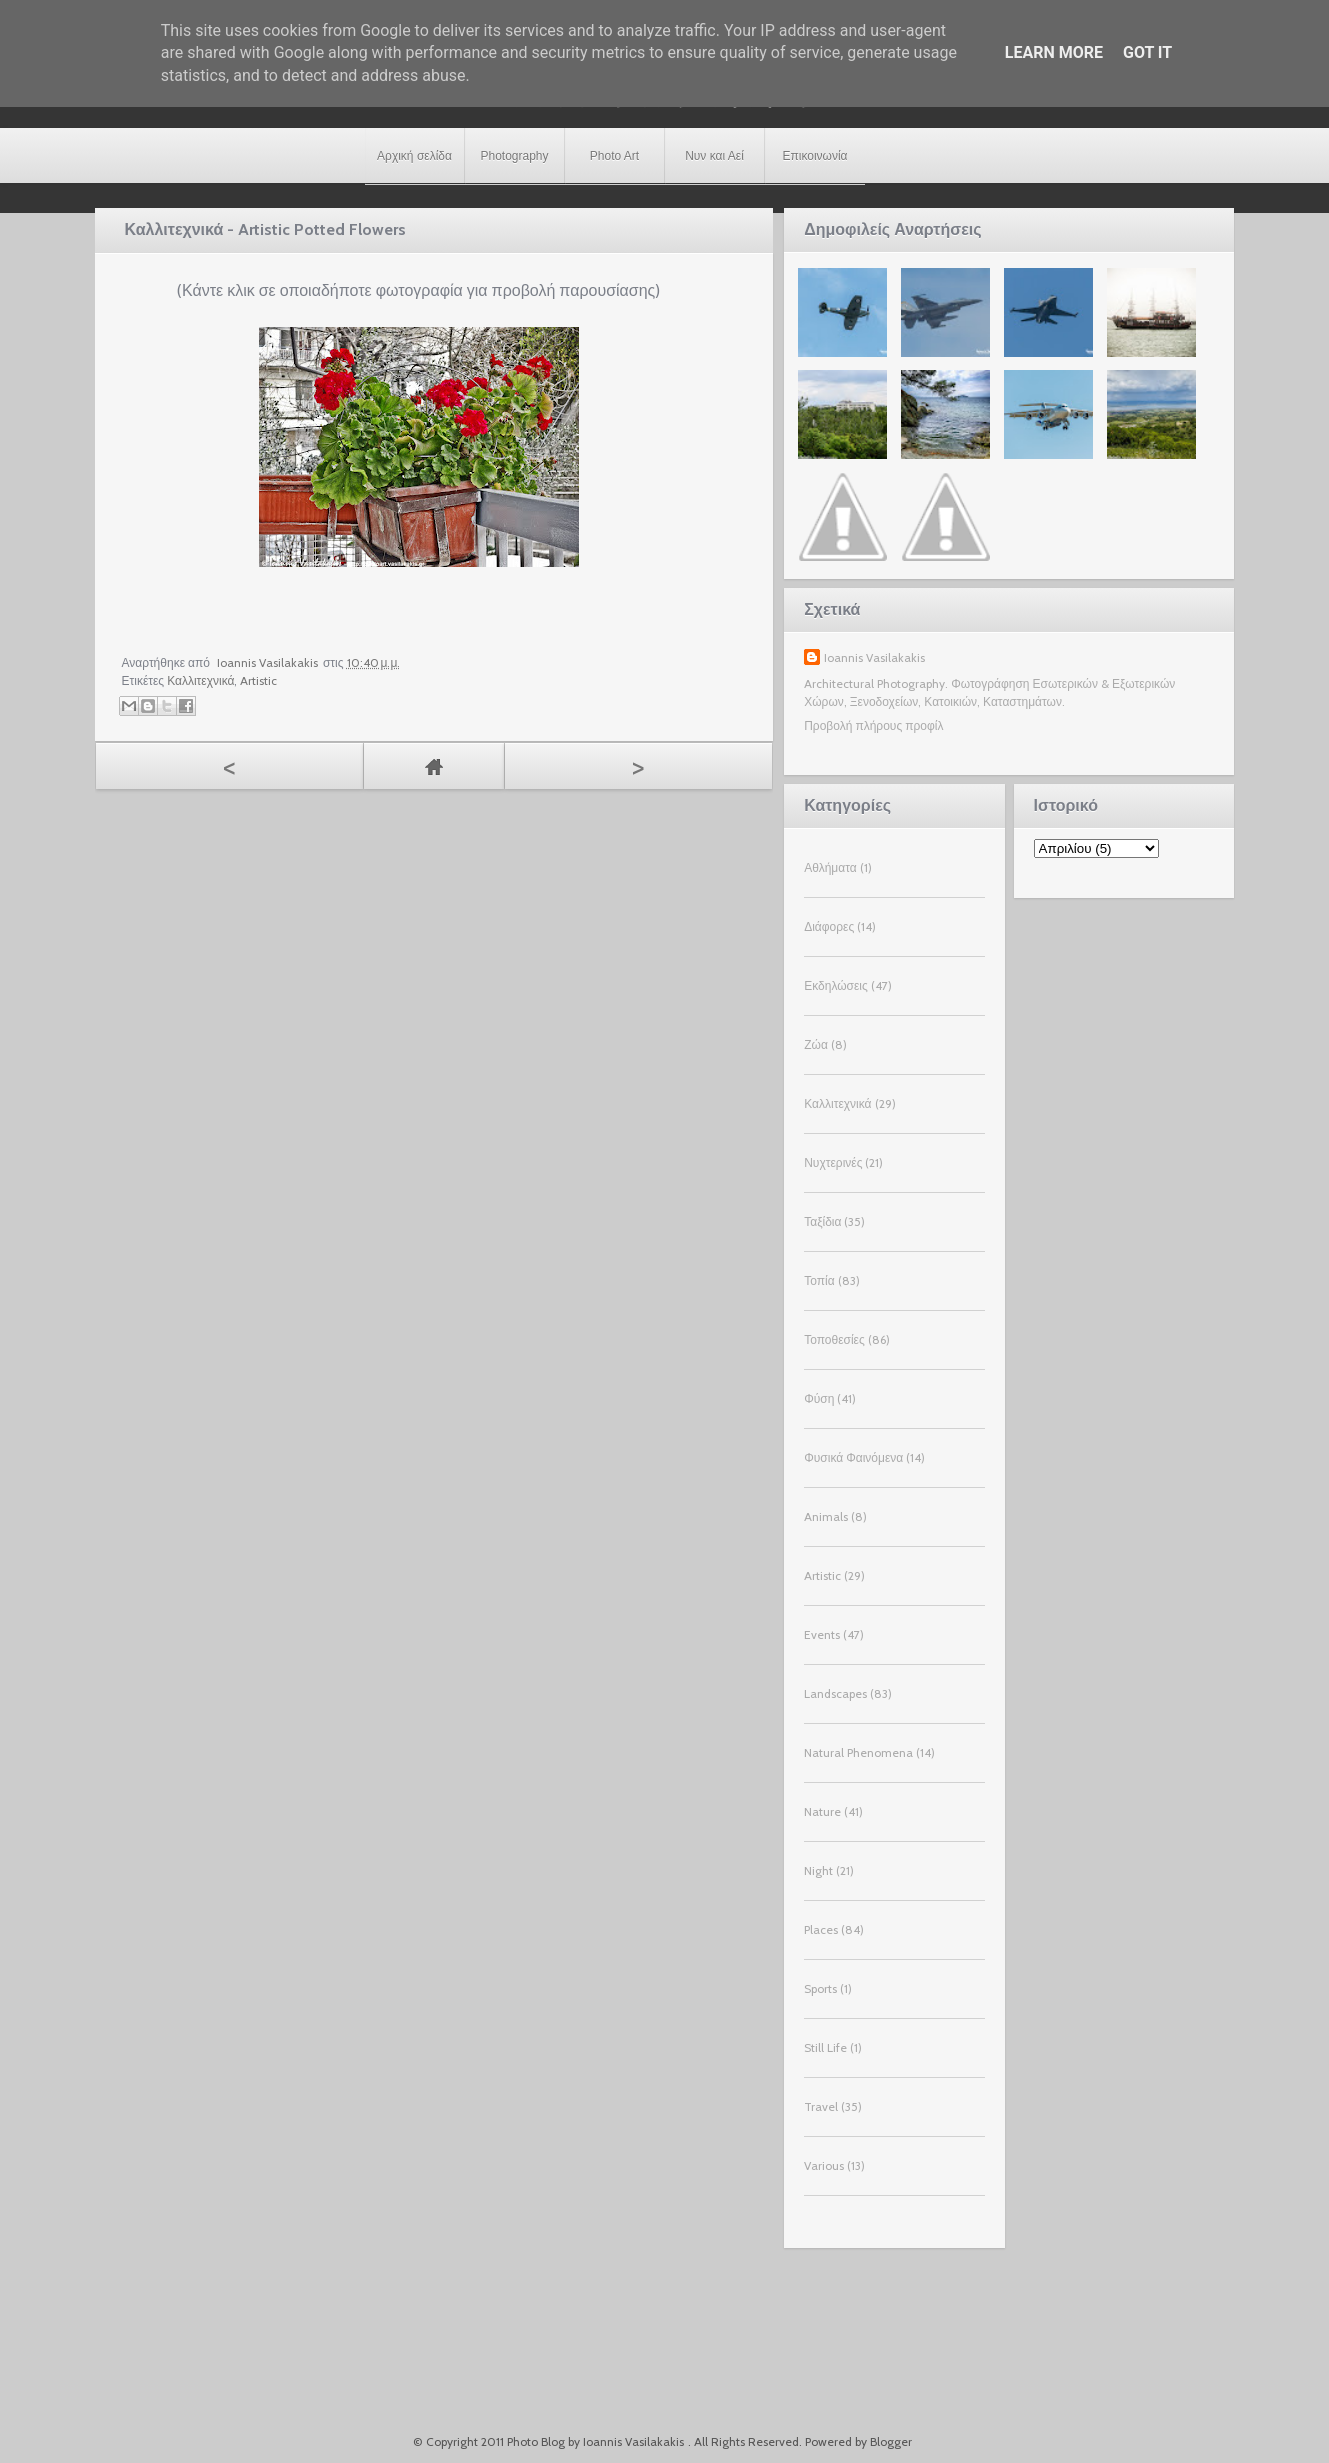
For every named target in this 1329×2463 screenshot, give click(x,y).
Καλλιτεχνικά (200, 680)
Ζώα (816, 1044)
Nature (822, 1811)
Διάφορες (829, 926)
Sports (820, 1988)
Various (824, 2165)
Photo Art (614, 156)
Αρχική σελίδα (414, 156)
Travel (821, 2106)
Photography (514, 156)
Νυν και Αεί (714, 156)
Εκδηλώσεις (836, 985)
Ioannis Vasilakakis (874, 657)
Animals (826, 1516)
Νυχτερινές (833, 1162)
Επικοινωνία (814, 156)
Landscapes (835, 1693)
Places (821, 1929)
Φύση (819, 1398)
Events (822, 1634)
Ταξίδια (822, 1221)
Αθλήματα (830, 867)
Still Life (825, 2047)
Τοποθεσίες (834, 1339)
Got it (1147, 52)
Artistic (258, 680)
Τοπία (819, 1280)
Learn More (1054, 52)
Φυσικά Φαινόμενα (853, 1457)
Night (818, 1870)
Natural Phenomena (858, 1752)
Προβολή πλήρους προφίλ (873, 725)
